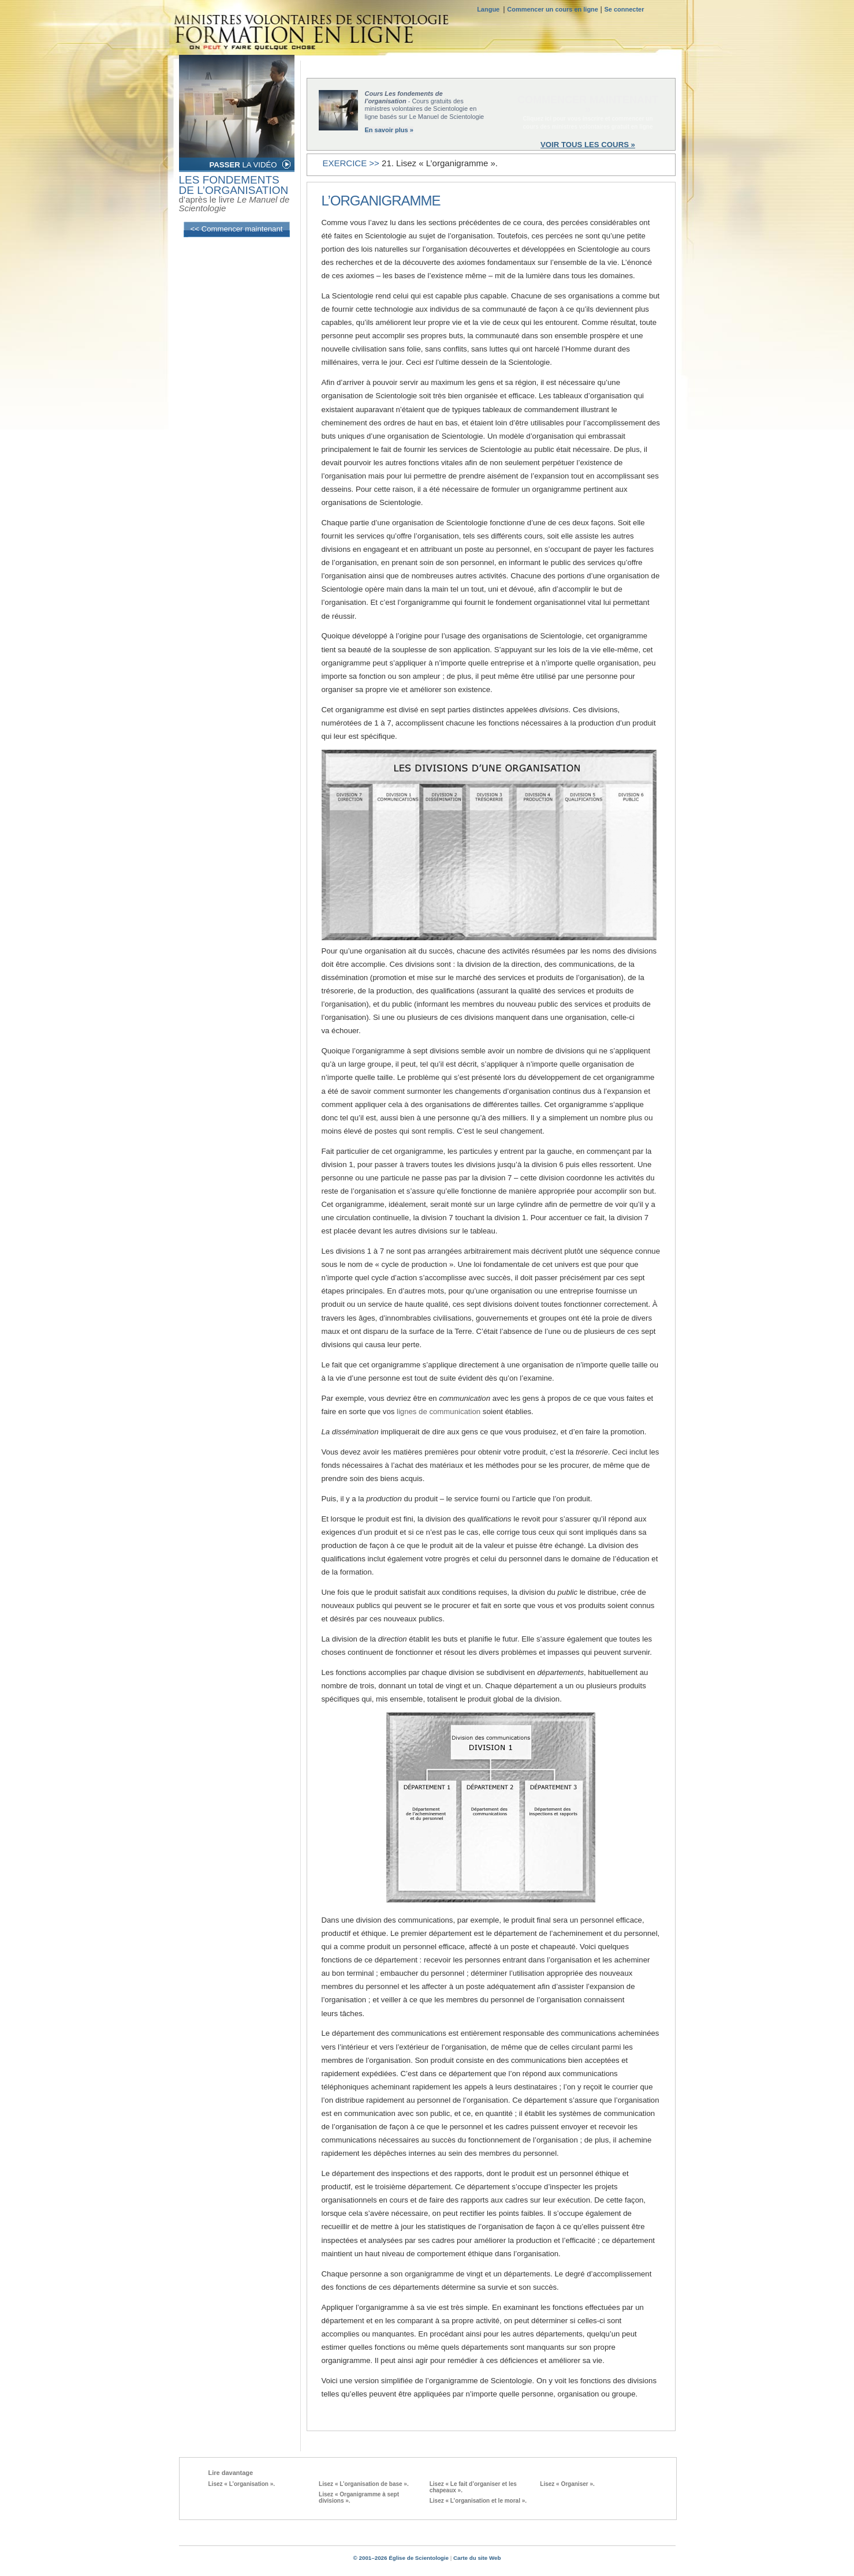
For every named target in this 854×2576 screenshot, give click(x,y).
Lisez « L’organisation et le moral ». (478, 2501)
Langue (490, 9)
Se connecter (624, 9)
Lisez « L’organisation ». (241, 2484)
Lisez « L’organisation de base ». (364, 2484)
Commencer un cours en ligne (552, 9)
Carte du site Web (477, 2558)
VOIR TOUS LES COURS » (587, 144)
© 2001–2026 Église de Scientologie (401, 2558)
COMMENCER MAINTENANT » (587, 104)
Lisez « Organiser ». (567, 2484)
